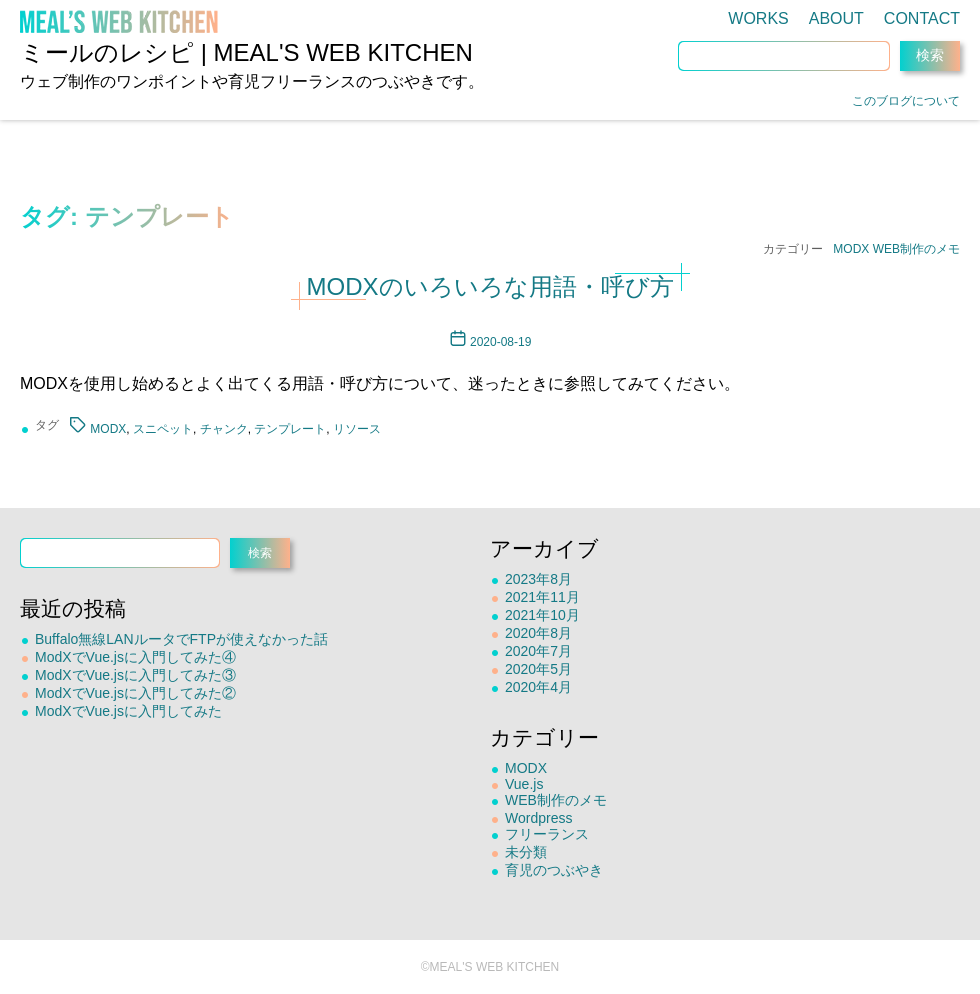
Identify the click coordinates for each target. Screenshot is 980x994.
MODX (851, 249)
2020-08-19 (500, 342)
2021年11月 (542, 597)
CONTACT (922, 18)
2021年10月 (542, 615)
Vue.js (524, 784)
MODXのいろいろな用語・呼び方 (490, 286)
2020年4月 (538, 687)
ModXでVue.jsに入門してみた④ (135, 657)
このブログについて (906, 101)
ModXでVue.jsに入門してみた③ (135, 675)
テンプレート (290, 429)
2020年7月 (538, 651)
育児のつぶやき (554, 870)
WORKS (758, 18)
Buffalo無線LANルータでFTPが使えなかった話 (181, 639)
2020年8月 (538, 633)
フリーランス (547, 834)
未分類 (526, 852)
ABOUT (836, 18)
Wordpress (538, 818)
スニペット (163, 429)
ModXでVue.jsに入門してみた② (135, 693)
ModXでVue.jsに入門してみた (128, 711)
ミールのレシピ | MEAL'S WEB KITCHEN (246, 52)
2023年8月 (538, 579)
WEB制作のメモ (916, 249)
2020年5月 (538, 669)
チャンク (224, 429)
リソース (357, 429)
